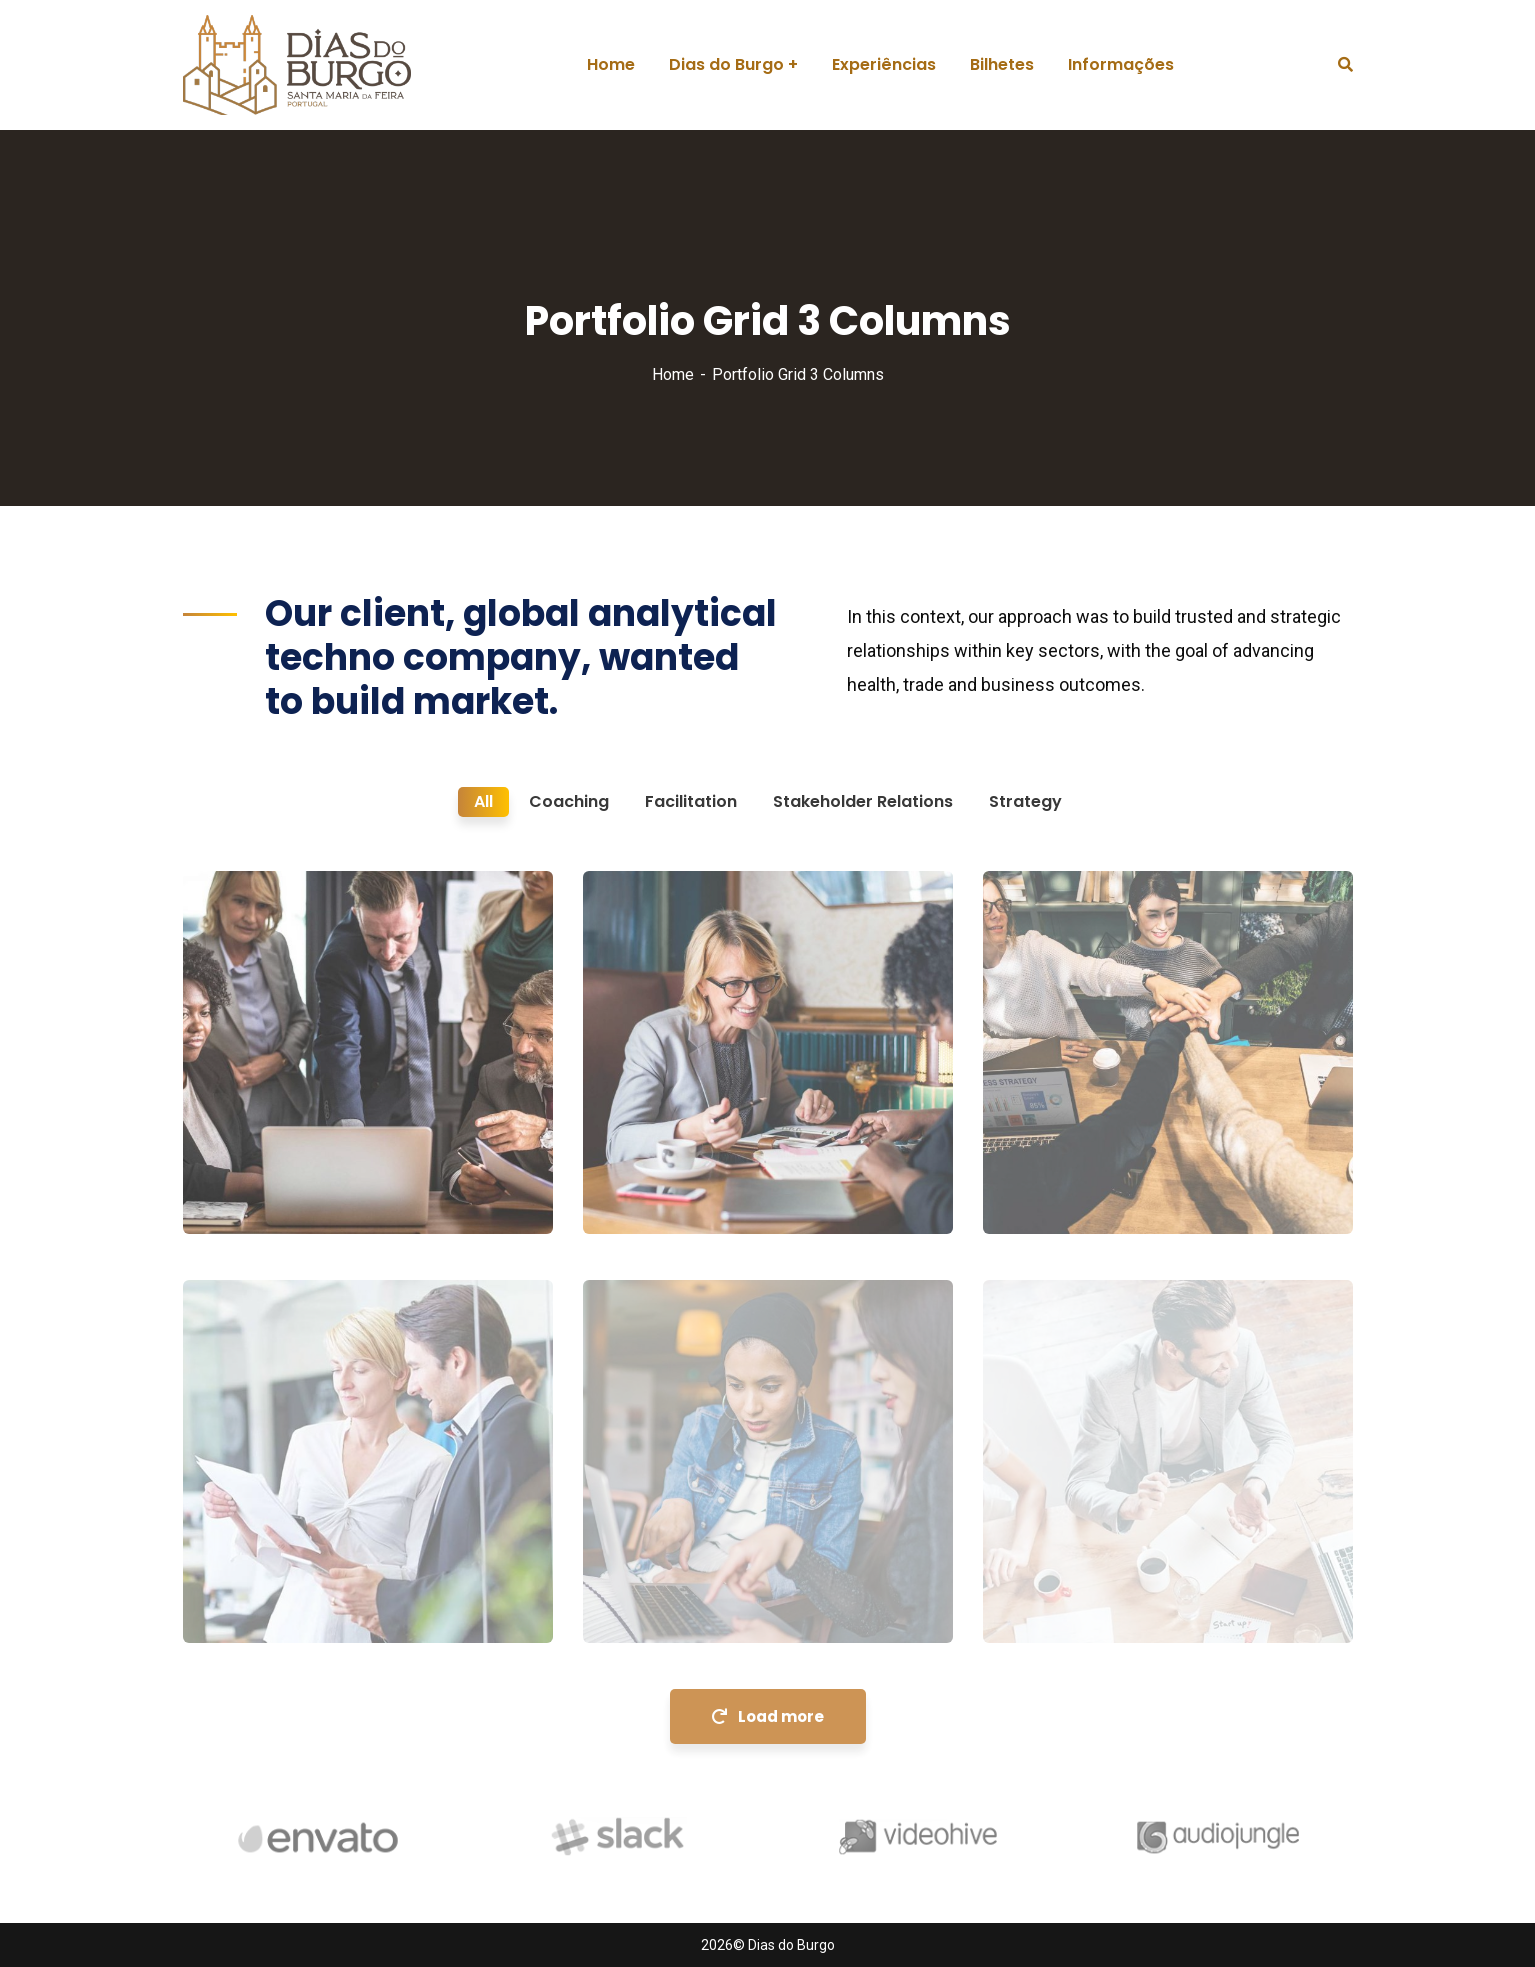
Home (673, 374)
